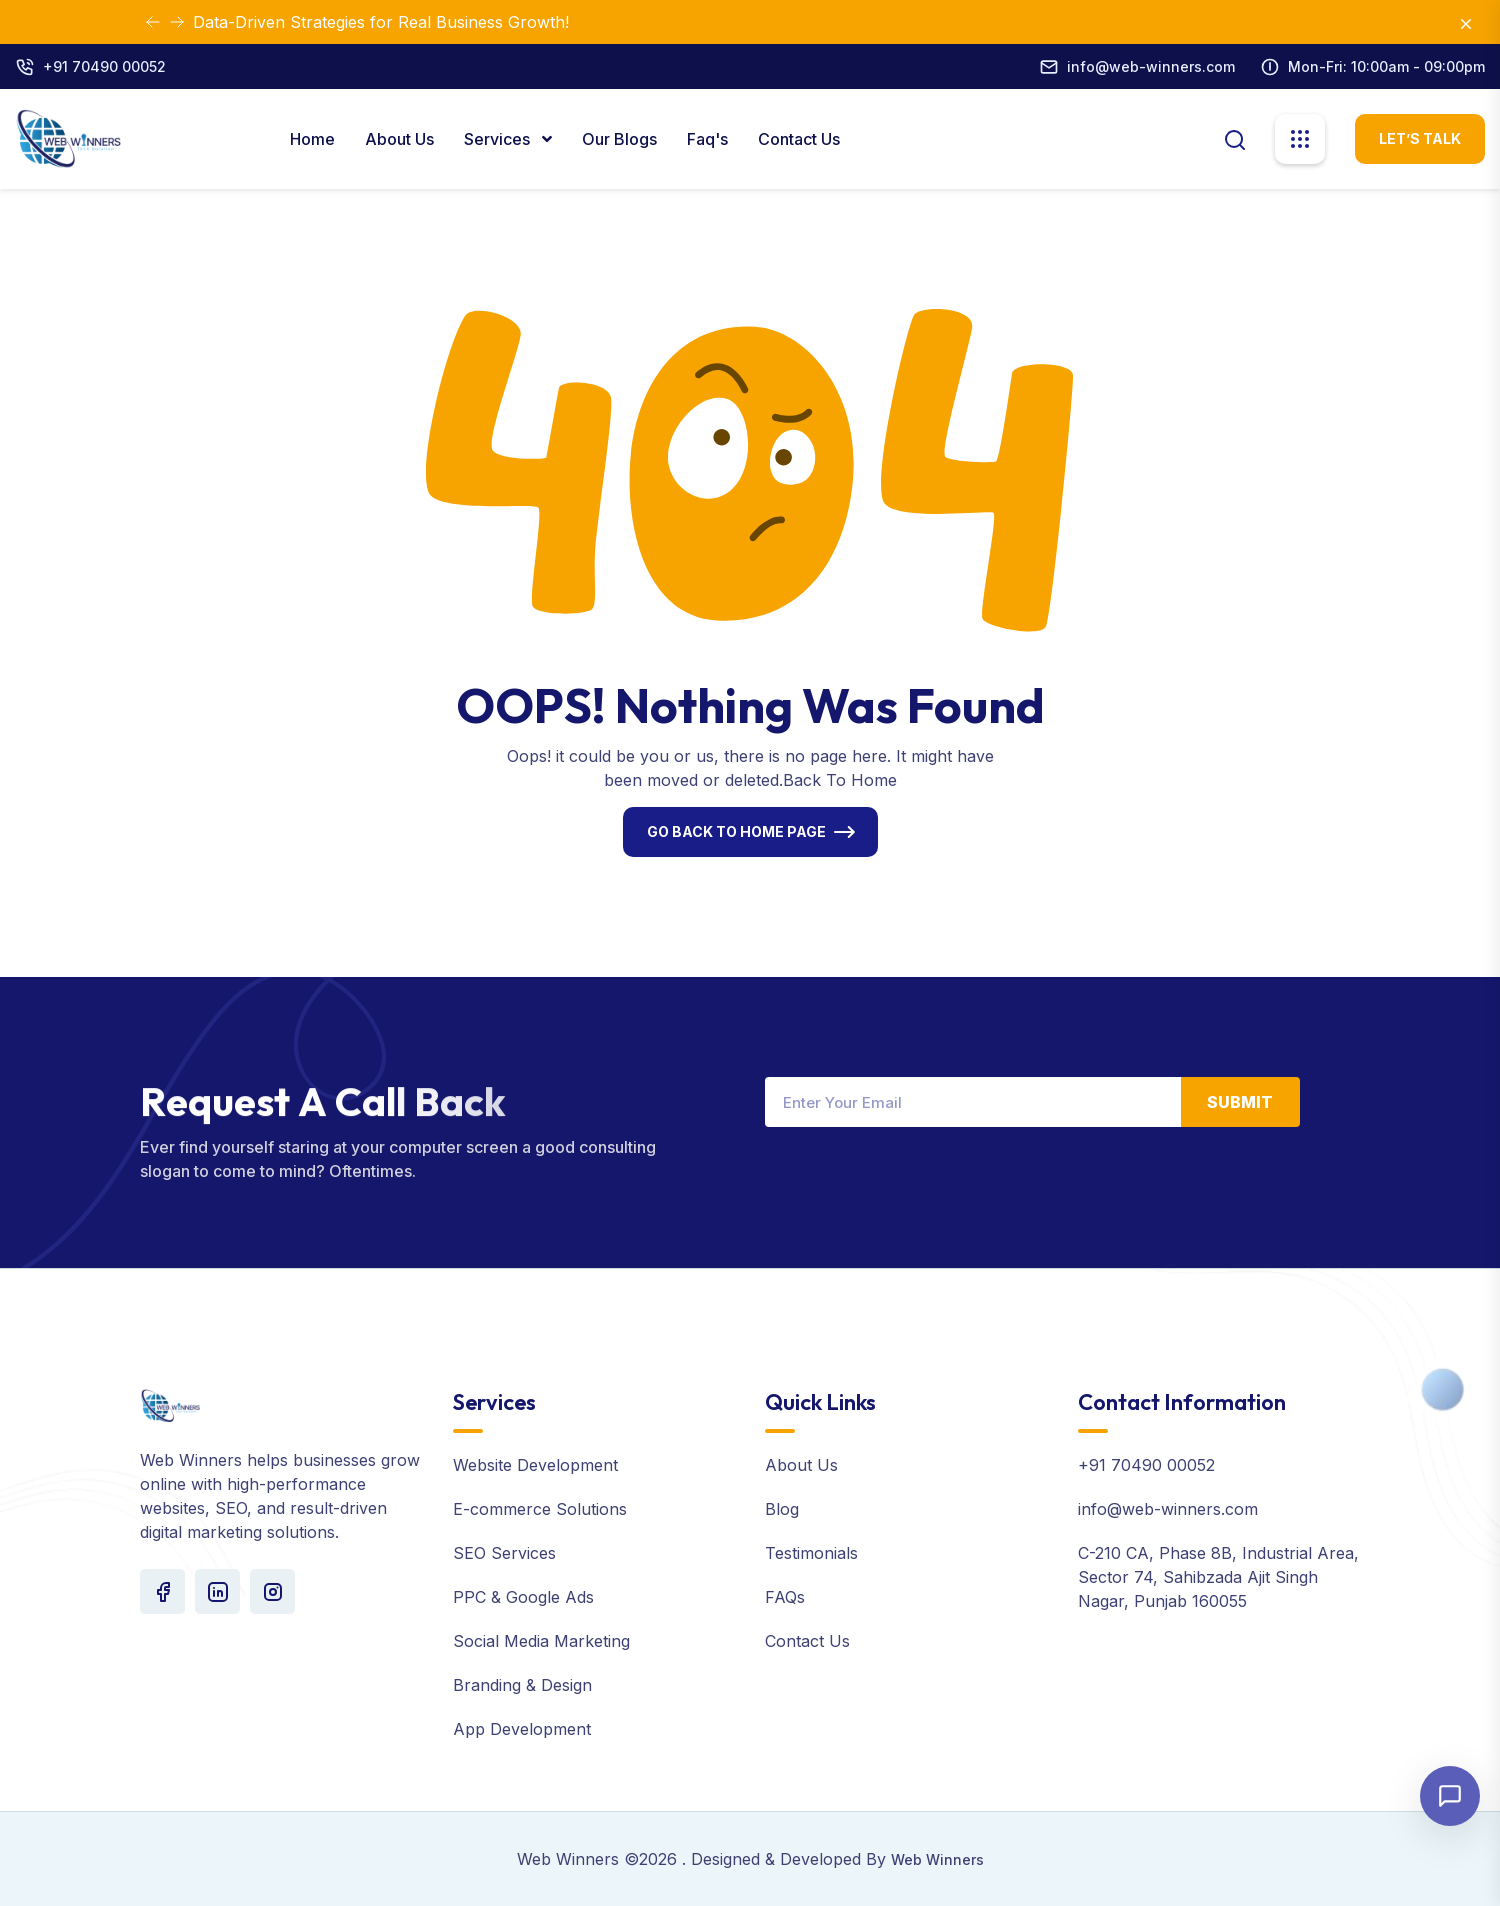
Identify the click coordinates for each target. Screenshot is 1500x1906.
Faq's (707, 139)
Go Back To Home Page (736, 831)
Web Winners (937, 1859)
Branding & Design (522, 1685)
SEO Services (504, 1553)
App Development (522, 1729)
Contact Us (799, 139)
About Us (399, 139)
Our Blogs (619, 139)
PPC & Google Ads (523, 1597)
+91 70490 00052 (104, 66)
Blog (782, 1509)
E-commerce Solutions (540, 1509)
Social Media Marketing (541, 1641)
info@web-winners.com (1151, 66)
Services (499, 139)
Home (312, 139)
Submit (1240, 1102)
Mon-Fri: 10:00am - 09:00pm (1386, 66)
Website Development (535, 1465)
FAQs (785, 1597)
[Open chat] (1450, 1796)
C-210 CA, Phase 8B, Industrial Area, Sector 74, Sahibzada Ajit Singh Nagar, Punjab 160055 (1218, 1577)
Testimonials (811, 1553)
